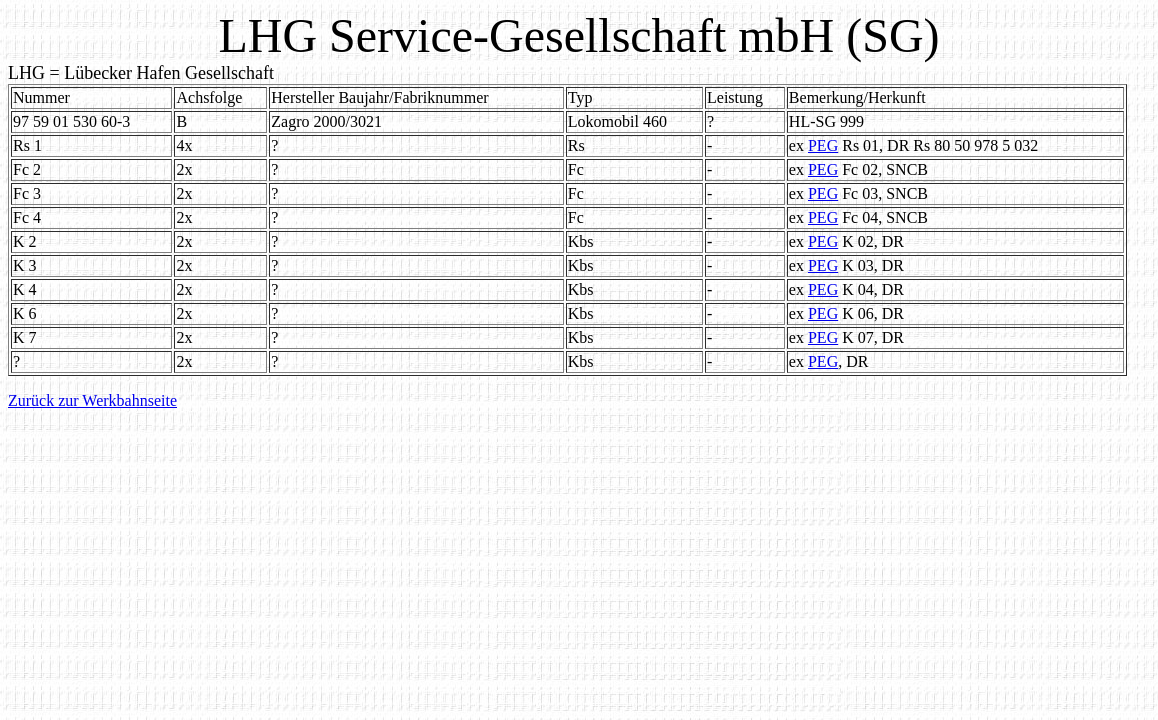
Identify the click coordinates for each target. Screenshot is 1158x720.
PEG (823, 145)
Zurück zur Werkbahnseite (92, 400)
